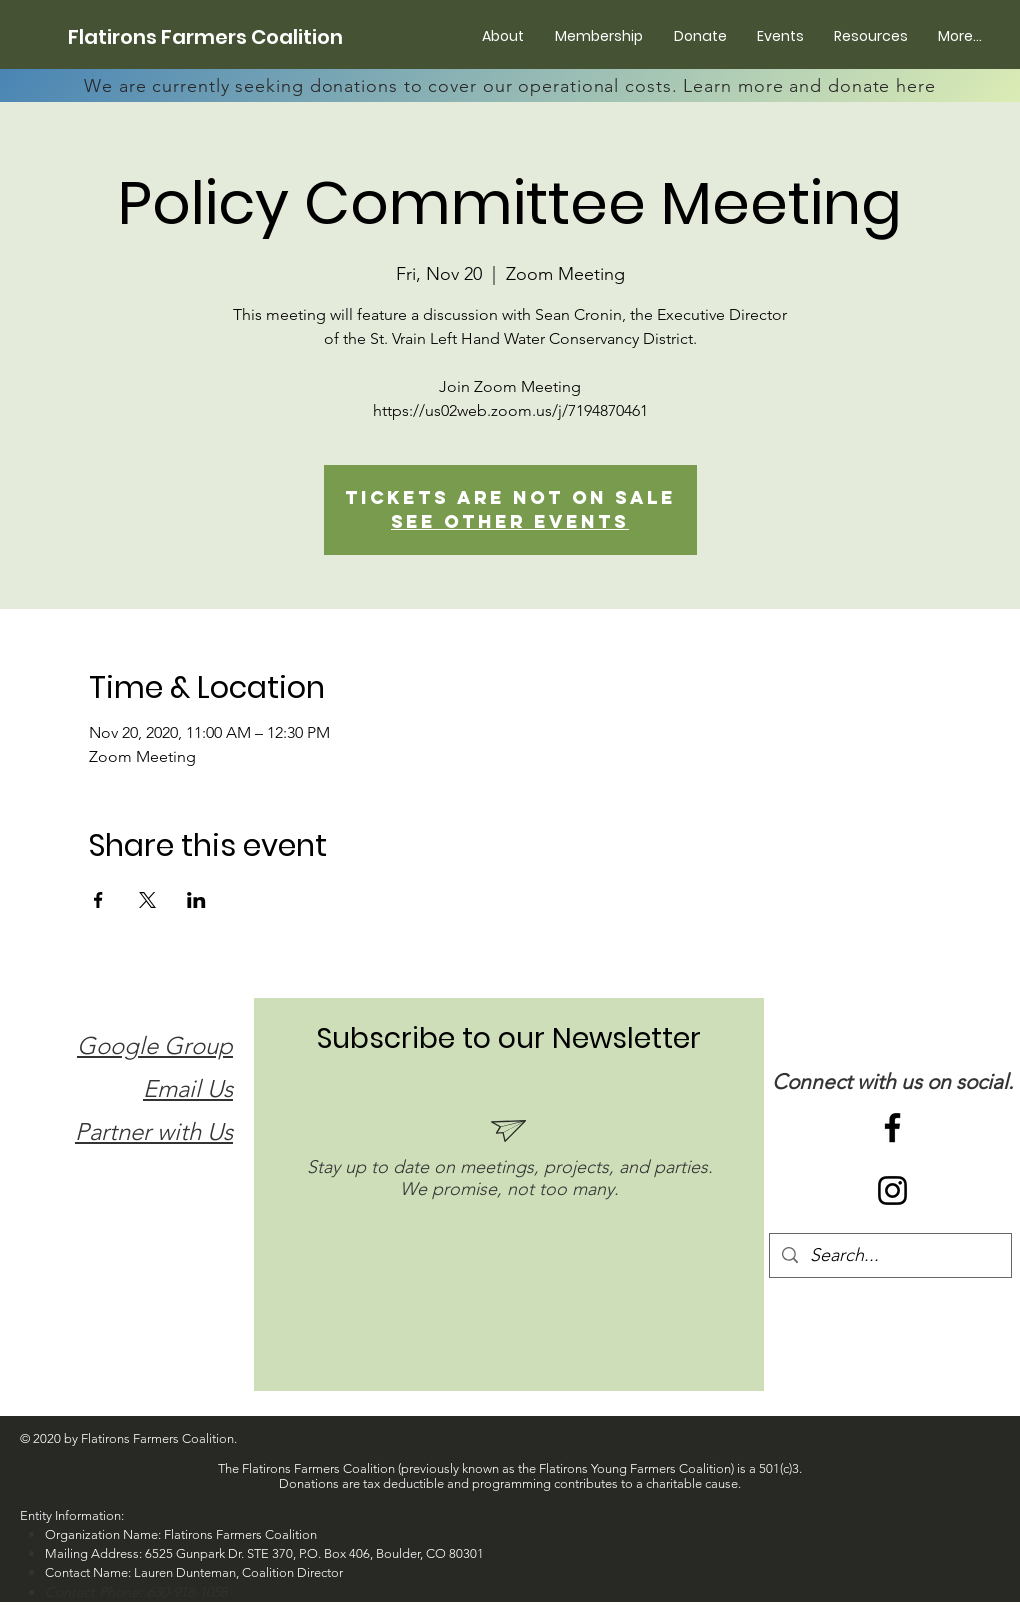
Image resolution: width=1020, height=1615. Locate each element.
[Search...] (889, 1255)
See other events (510, 521)
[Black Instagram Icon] (892, 1190)
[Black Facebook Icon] (892, 1127)
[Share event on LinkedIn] (196, 900)
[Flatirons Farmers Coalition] (205, 37)
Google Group (155, 1045)
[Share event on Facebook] (98, 900)
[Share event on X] (147, 900)
